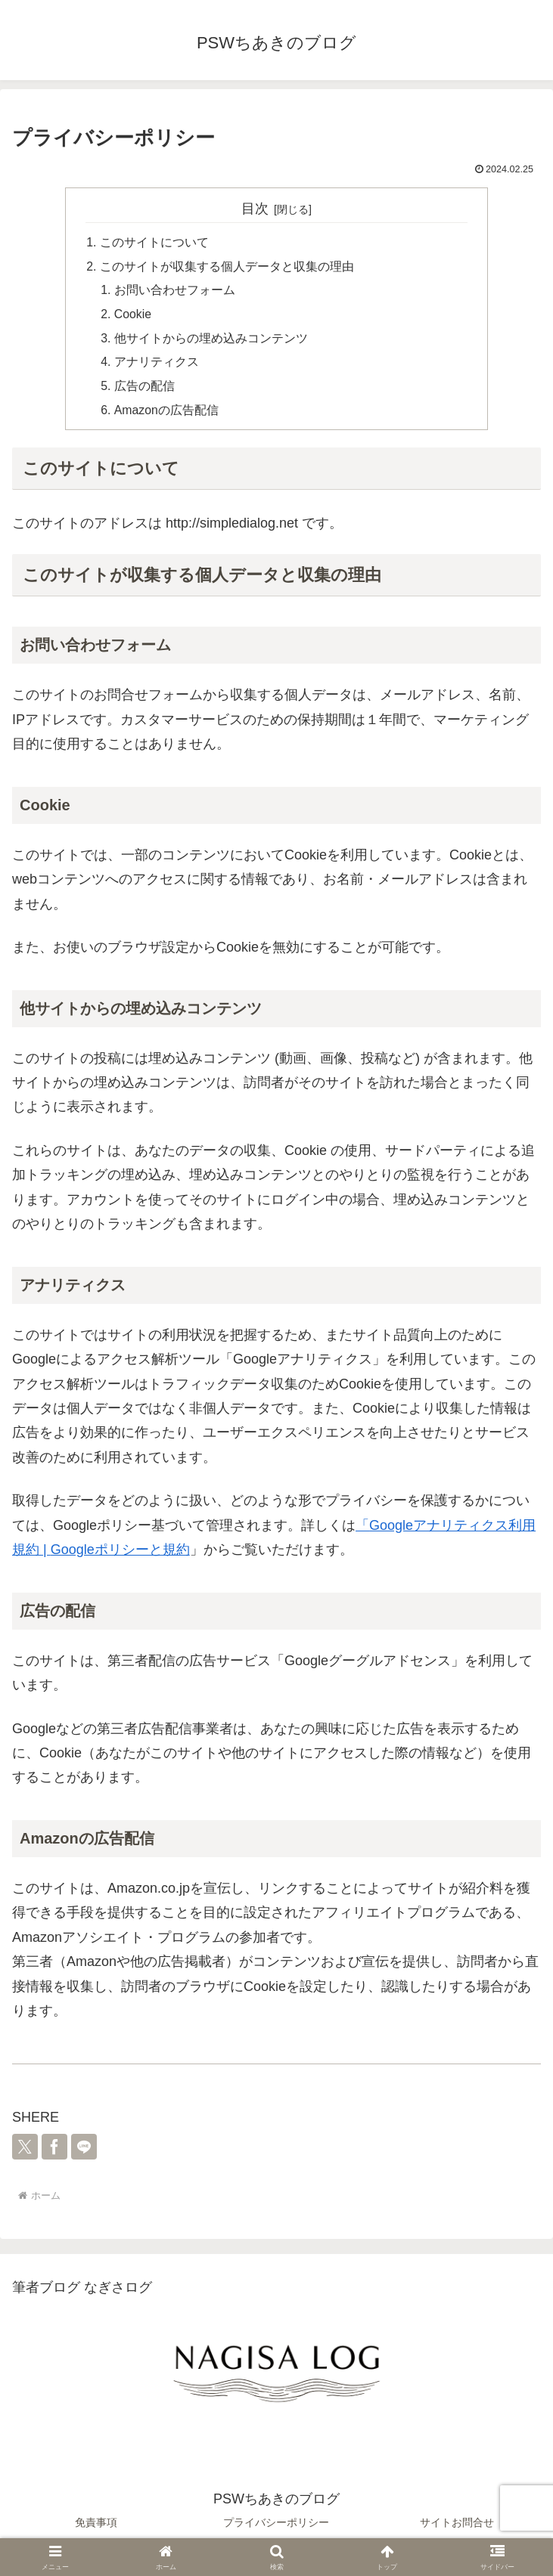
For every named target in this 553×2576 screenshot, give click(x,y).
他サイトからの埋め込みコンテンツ (212, 341)
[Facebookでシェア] (54, 2152)
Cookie (134, 317)
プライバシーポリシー (276, 2527)
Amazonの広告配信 (167, 414)
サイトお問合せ (457, 2527)
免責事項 (96, 2527)
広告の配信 (145, 390)
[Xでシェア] (25, 2152)
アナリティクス (157, 366)
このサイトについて (154, 243)
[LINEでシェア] (84, 2152)
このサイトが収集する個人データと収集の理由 (227, 267)
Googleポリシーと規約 (120, 1554)
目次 (255, 208)
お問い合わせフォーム (175, 292)
